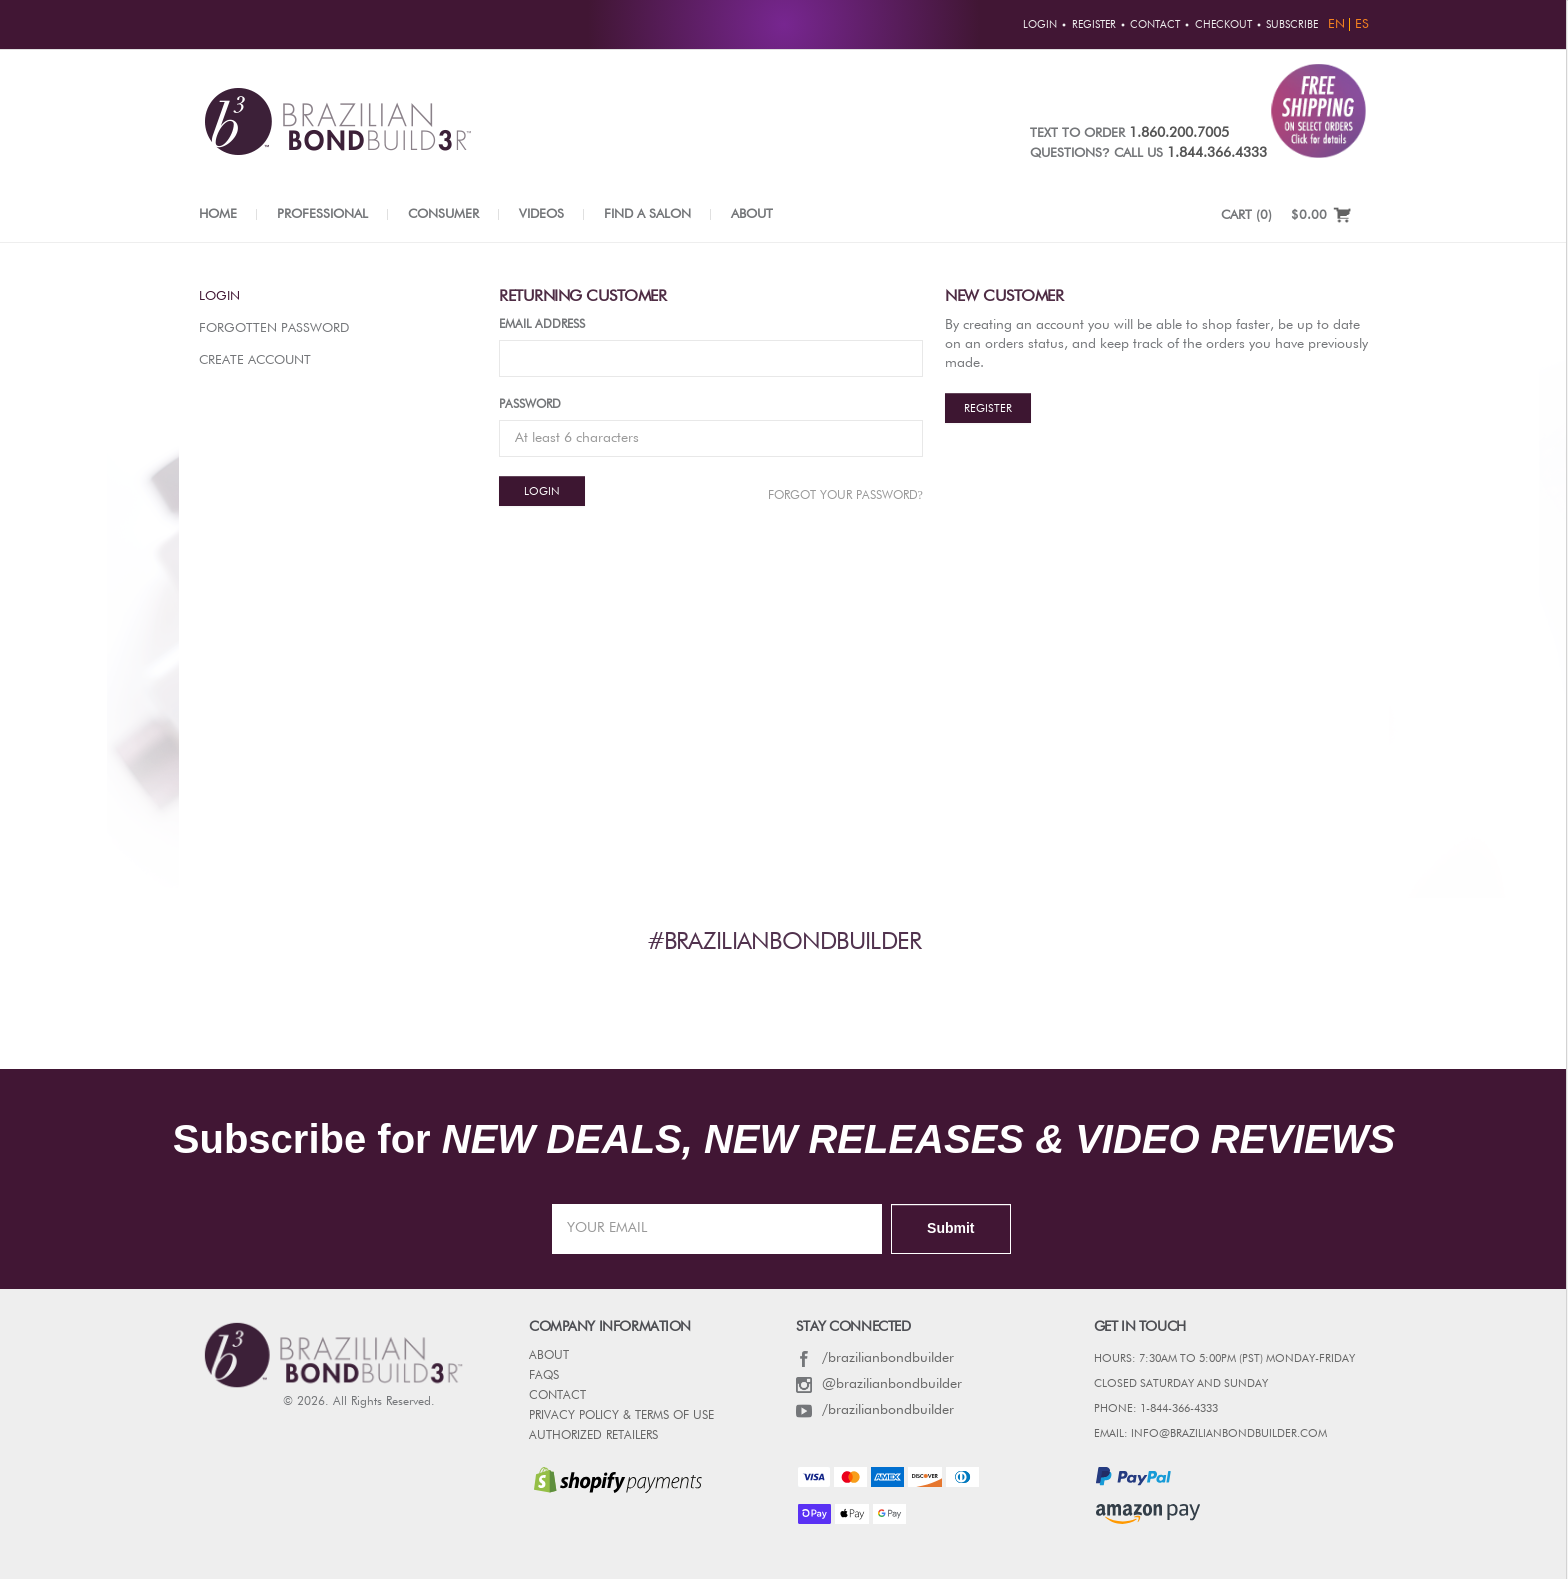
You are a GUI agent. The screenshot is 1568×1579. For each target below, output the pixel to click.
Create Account (255, 360)
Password (530, 405)
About (752, 214)
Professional (322, 214)
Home (218, 214)
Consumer (443, 214)
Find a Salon (647, 214)
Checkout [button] (1223, 25)
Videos (541, 214)
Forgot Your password (845, 495)
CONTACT (557, 1396)
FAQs (544, 1376)
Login (219, 296)
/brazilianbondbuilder (875, 1358)
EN (1336, 24)
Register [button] (1094, 25)
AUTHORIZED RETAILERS (593, 1436)
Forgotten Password (274, 328)
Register (988, 408)
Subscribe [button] (1292, 25)
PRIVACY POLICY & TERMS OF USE (621, 1416)
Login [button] (1040, 25)
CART (1246, 215)
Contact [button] (1155, 25)
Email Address (542, 325)
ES (1362, 24)
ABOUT (549, 1356)
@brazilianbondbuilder (879, 1384)
